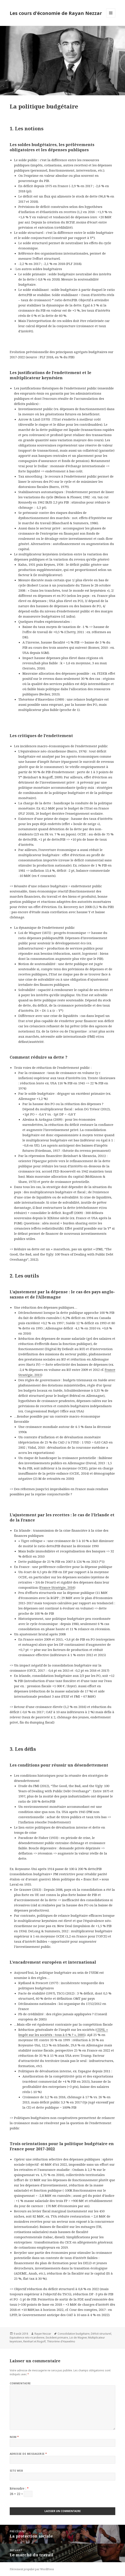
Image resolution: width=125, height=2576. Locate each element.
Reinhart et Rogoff (34, 2341)
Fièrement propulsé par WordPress (32, 2569)
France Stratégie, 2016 (57, 1587)
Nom (14, 2437)
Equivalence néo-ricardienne (27, 2337)
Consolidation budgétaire (74, 2333)
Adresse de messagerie (28, 2454)
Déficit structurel (101, 2333)
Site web (16, 2470)
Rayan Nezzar (43, 2333)
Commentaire (20, 2383)
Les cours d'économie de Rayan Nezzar (56, 13)
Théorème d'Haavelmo (61, 2341)
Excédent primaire (57, 2337)
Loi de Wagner (78, 2337)
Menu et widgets (110, 17)
